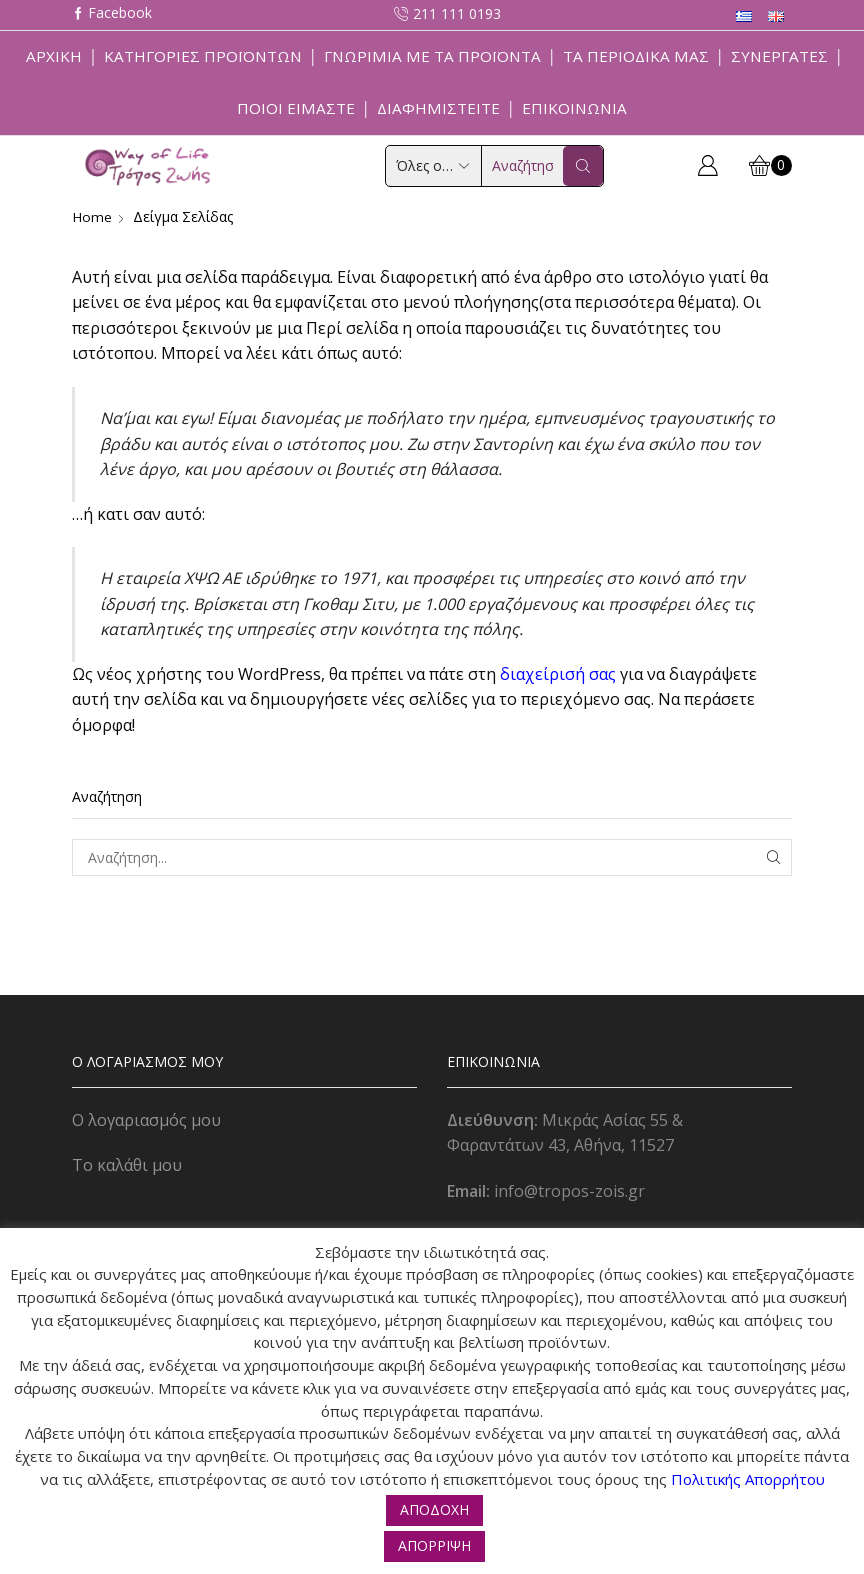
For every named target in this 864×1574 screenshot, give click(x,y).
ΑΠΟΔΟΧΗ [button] (434, 1509)
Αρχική (54, 56)
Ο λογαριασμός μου (146, 1119)
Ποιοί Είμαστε (296, 108)
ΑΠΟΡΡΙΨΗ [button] (434, 1545)
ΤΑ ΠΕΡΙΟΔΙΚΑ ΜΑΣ (636, 56)
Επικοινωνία (574, 108)
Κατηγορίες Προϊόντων (203, 56)
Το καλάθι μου (127, 1165)
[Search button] (583, 166)
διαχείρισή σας (558, 674)
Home (93, 216)
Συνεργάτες (779, 56)
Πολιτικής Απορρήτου (748, 1479)
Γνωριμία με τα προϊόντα (432, 56)
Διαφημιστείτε (438, 108)
